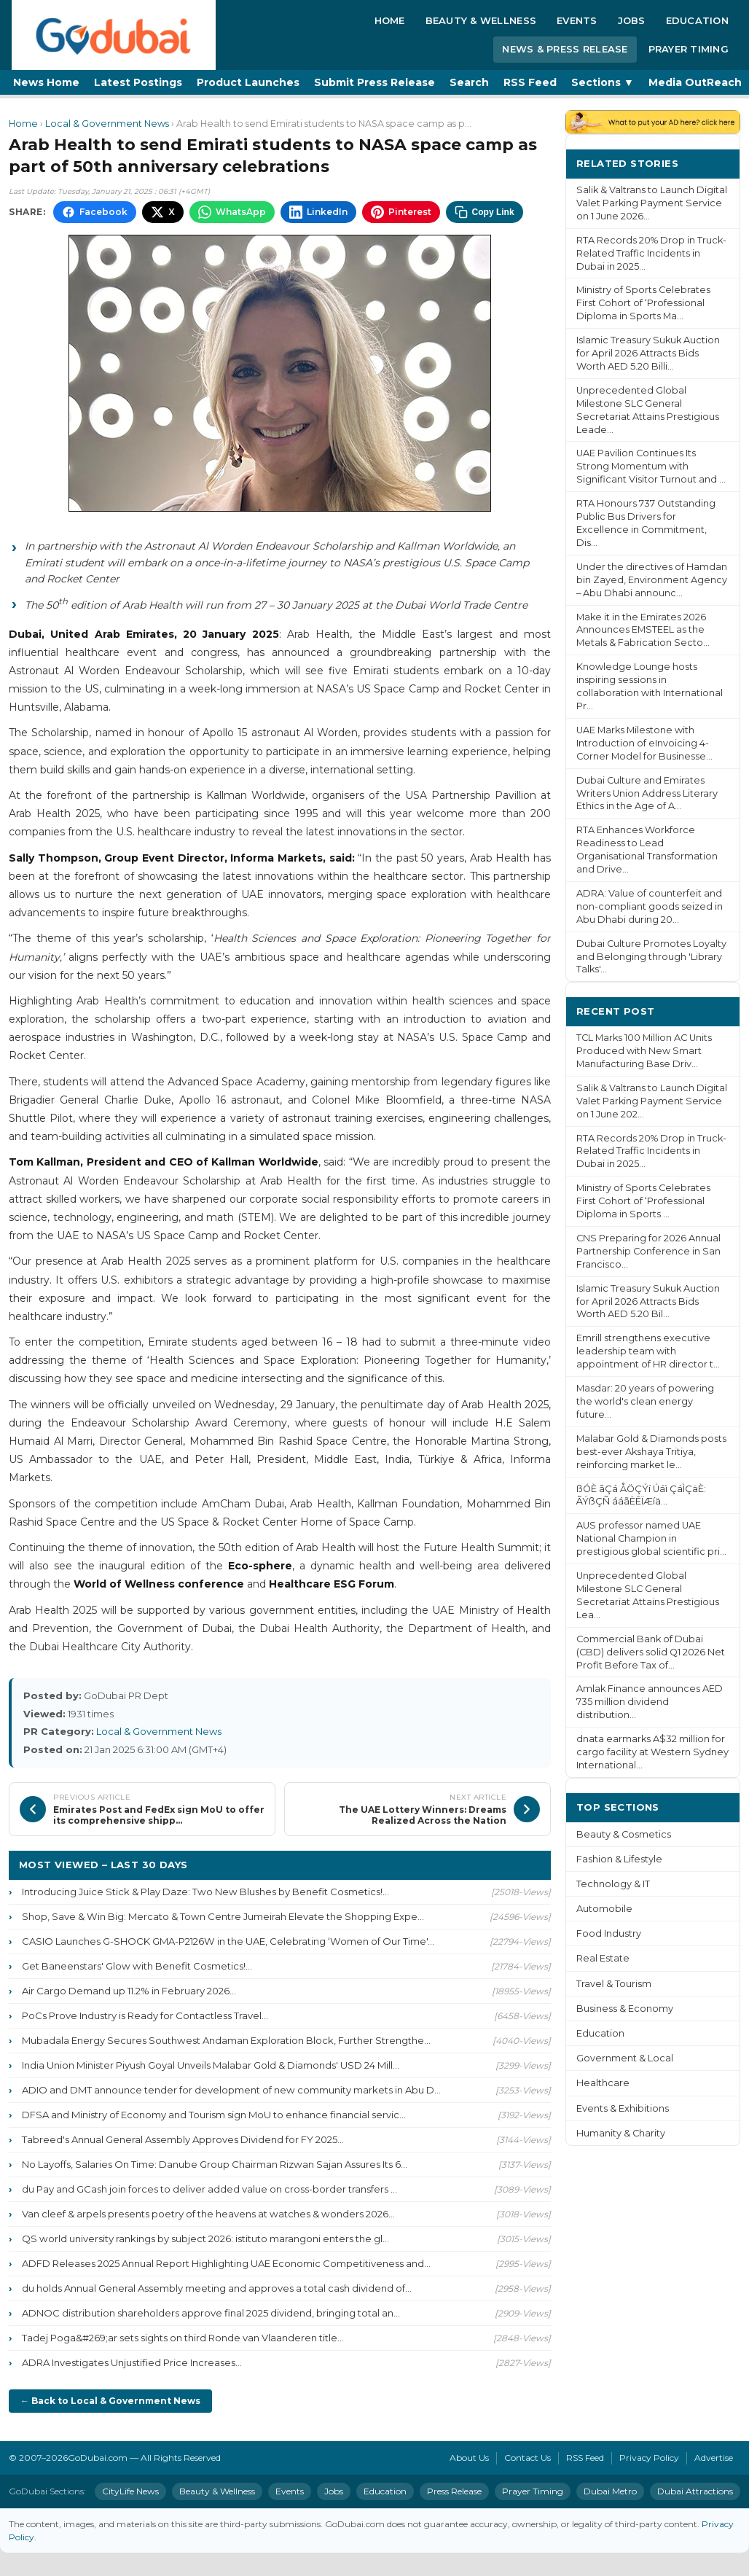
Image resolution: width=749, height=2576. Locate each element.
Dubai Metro (610, 2491)
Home (389, 20)
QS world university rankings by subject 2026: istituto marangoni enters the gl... (205, 2238)
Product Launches (248, 82)
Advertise (713, 2457)
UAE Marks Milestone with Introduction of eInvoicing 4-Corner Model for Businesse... (644, 743)
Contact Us (527, 2457)
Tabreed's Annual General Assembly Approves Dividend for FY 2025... (183, 2139)
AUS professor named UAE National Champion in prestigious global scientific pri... (651, 1538)
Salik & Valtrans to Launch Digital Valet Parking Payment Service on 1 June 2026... (651, 203)
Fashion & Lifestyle (619, 1859)
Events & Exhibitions (622, 2108)
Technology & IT (613, 1883)
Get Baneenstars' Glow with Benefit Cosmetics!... (137, 1966)
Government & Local (624, 2058)
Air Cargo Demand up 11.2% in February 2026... (129, 1991)
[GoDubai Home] (114, 35)
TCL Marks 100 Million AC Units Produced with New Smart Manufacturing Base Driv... (644, 1050)
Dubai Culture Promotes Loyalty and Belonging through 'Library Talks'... (651, 956)
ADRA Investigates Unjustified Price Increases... (132, 2362)
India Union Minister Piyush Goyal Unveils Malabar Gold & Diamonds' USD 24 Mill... (210, 2065)
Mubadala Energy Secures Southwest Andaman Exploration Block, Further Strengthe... (226, 2040)
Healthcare (603, 2082)
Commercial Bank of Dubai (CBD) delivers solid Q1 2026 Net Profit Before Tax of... (650, 1652)
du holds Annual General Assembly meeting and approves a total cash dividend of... (217, 2288)
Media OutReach (695, 82)
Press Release (454, 2491)
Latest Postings (138, 82)
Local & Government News (107, 123)
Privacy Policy (649, 2457)
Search (469, 82)
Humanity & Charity (620, 2133)
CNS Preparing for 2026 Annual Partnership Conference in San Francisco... (648, 1251)
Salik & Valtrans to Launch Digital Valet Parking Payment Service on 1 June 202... (651, 1101)
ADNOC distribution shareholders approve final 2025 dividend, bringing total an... (211, 2313)
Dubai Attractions (695, 2491)
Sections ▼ (602, 82)
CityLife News (130, 2491)
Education (697, 20)
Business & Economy (624, 2008)
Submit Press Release (374, 82)
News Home (46, 82)
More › (711, 162)
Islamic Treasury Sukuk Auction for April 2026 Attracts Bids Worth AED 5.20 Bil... (648, 1301)
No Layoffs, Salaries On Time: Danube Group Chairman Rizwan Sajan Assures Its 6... (214, 2164)
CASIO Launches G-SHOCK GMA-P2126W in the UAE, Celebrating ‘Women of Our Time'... (228, 1941)
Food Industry (608, 1933)
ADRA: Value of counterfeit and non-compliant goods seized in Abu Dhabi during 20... (649, 906)
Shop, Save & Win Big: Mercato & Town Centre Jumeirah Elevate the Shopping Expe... (223, 1916)
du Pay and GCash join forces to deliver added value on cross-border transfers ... (209, 2189)
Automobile (604, 1908)
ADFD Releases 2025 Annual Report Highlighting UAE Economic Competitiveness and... (226, 2263)
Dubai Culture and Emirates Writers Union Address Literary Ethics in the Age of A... (647, 793)
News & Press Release (564, 49)
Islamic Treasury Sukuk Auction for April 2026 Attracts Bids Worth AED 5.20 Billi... (648, 353)
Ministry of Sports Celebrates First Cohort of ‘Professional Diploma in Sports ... (643, 1200)
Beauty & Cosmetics (623, 1834)
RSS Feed (530, 82)
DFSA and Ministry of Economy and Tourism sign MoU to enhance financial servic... (214, 2114)
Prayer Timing (688, 49)
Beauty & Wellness (481, 20)
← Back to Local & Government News (110, 2400)
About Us (469, 2457)
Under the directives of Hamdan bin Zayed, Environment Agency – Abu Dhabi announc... (651, 579)
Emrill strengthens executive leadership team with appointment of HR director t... (648, 1351)
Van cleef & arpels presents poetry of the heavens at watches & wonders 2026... (208, 2214)
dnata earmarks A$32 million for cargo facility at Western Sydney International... (652, 1752)
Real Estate (603, 1958)
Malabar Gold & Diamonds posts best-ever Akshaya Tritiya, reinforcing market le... (651, 1451)
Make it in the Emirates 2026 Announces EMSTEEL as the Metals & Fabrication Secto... (643, 630)
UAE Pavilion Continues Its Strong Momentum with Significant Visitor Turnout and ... (651, 466)
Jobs (632, 20)
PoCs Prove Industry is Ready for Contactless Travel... (145, 2015)
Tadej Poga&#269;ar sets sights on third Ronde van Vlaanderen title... (183, 2337)
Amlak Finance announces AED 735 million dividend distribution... (649, 1701)
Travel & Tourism (613, 1983)
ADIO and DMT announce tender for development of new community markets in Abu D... (231, 2090)
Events (577, 20)
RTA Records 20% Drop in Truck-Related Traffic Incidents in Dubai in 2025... (651, 253)
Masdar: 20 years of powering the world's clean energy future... (645, 1401)
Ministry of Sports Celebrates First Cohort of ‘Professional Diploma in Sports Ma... (643, 302)
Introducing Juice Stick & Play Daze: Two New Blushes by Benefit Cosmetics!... (205, 1891)
